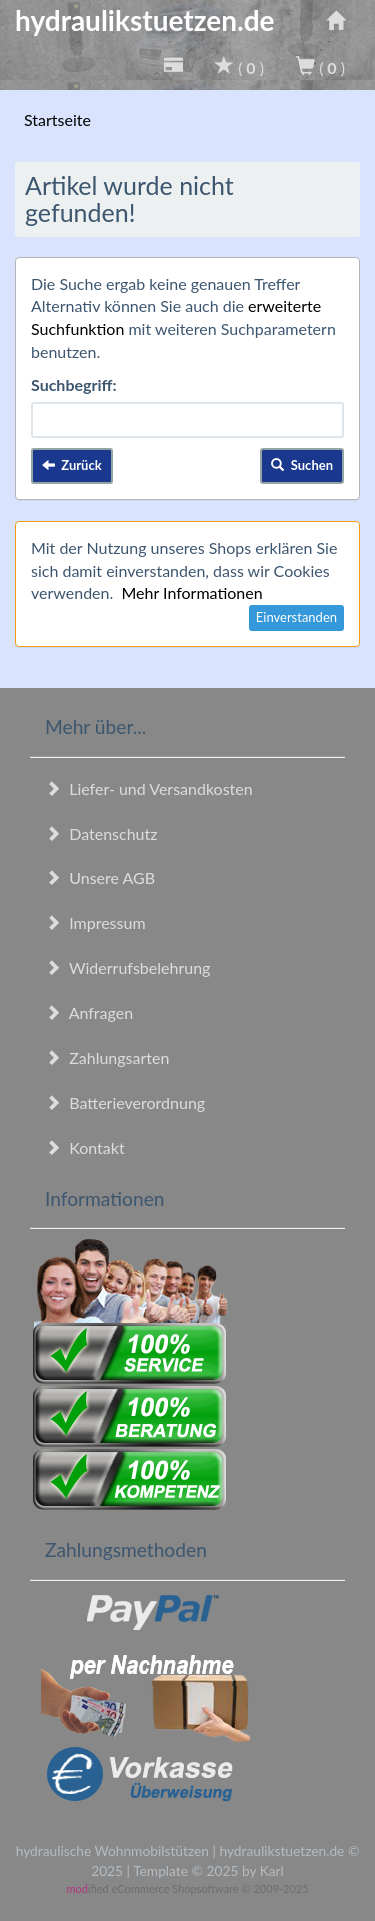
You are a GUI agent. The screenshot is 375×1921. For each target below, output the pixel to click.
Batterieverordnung (125, 1102)
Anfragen (89, 1012)
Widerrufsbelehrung (127, 967)
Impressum (95, 922)
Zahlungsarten (107, 1057)
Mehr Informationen (191, 592)
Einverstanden (296, 617)
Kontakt (85, 1147)
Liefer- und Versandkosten (149, 788)
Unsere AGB (100, 877)
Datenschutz (101, 833)
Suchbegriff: (74, 384)
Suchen (302, 465)
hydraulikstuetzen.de (145, 20)
